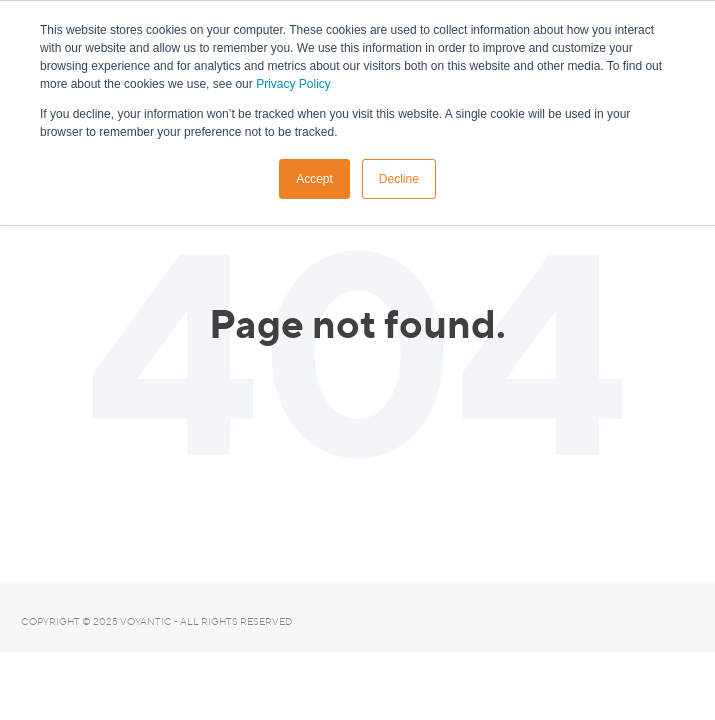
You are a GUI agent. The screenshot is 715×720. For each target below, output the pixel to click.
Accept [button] (314, 179)
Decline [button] (399, 179)
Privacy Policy (293, 84)
